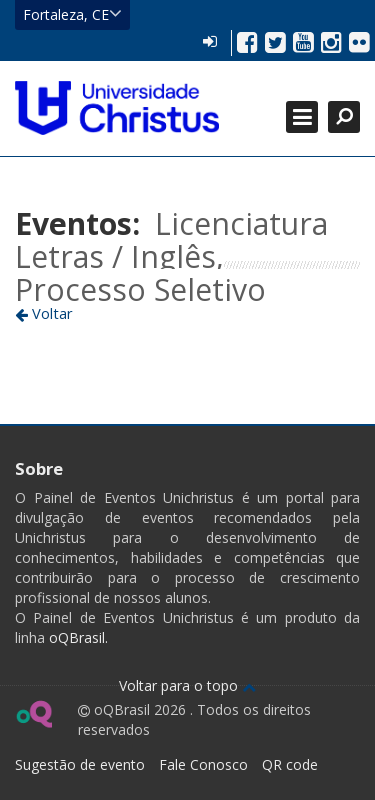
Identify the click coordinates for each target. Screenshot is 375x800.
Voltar (44, 313)
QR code (290, 764)
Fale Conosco (203, 764)
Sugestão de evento (80, 764)
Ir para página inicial (117, 108)
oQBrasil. (76, 637)
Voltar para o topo (187, 685)
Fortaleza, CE (72, 14)
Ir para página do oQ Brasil (33, 714)
